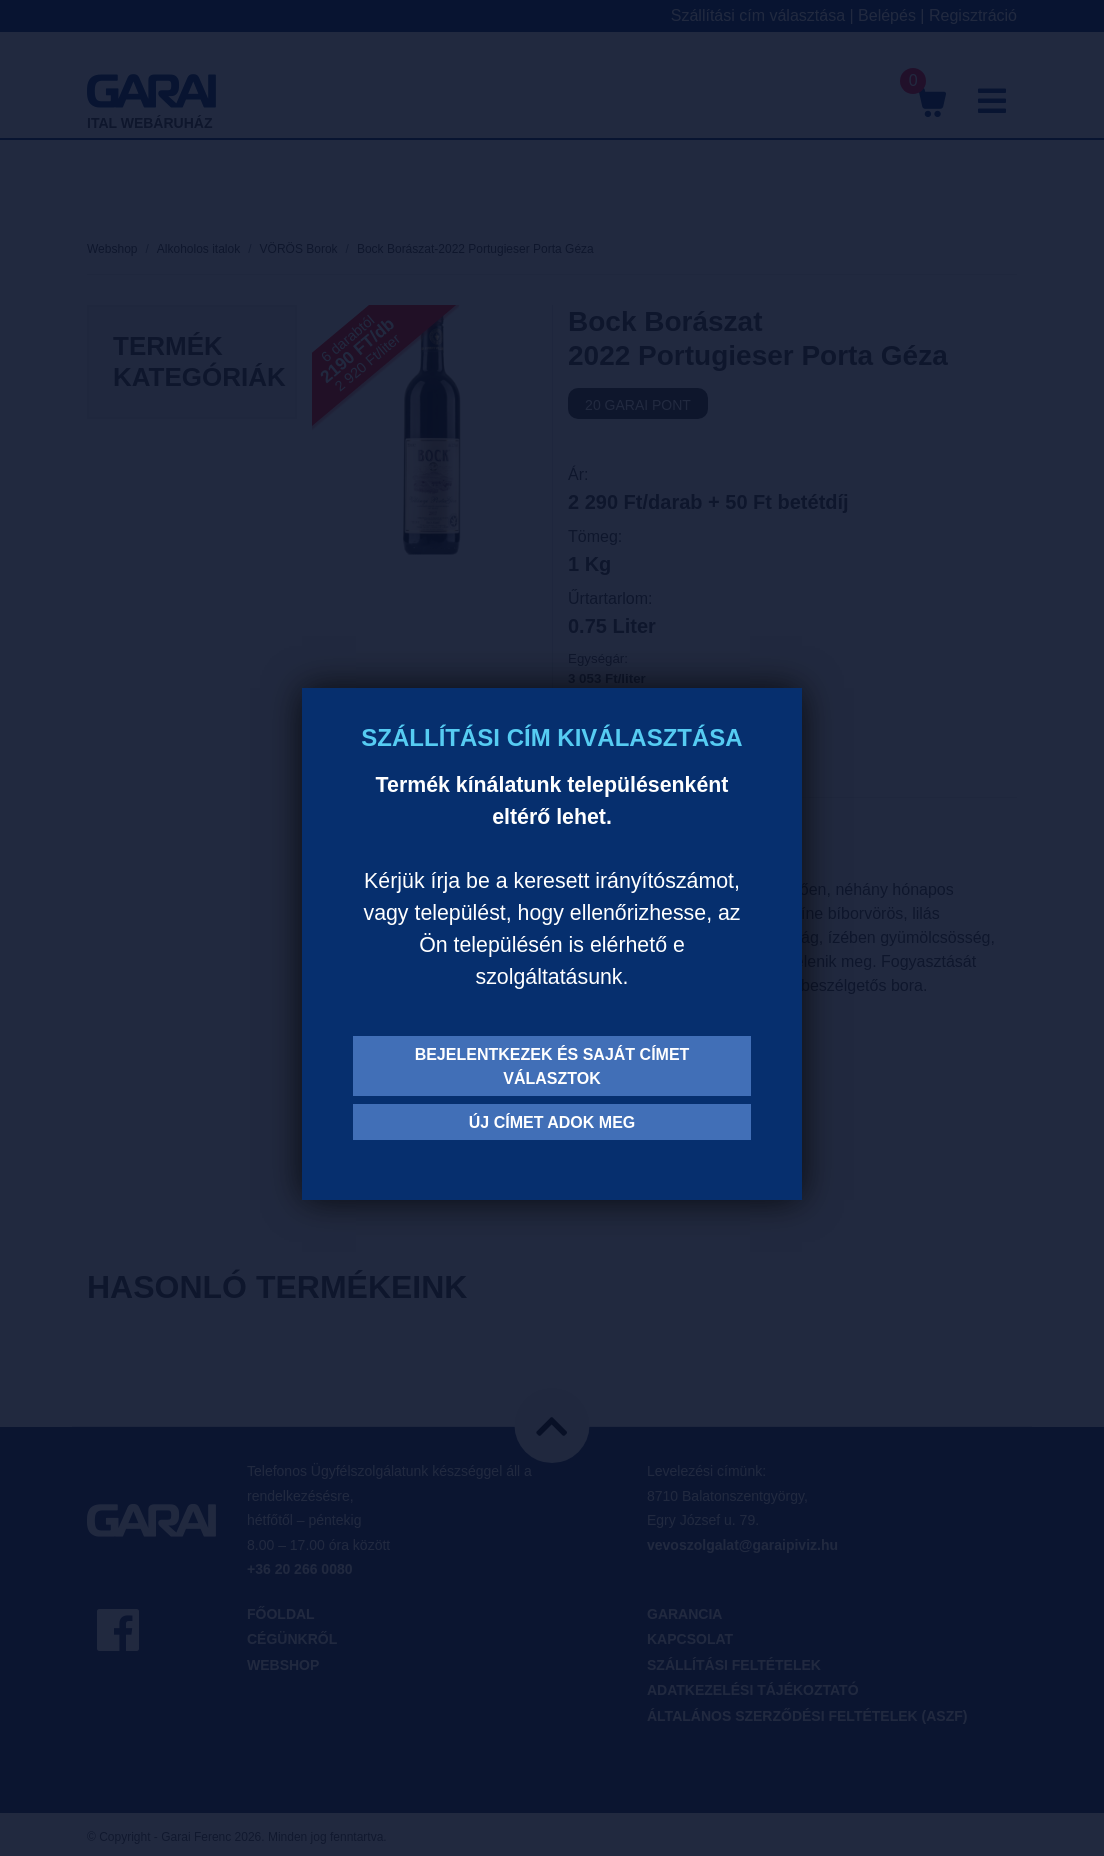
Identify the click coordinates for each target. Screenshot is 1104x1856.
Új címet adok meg (552, 1122)
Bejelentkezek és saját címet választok (552, 1066)
